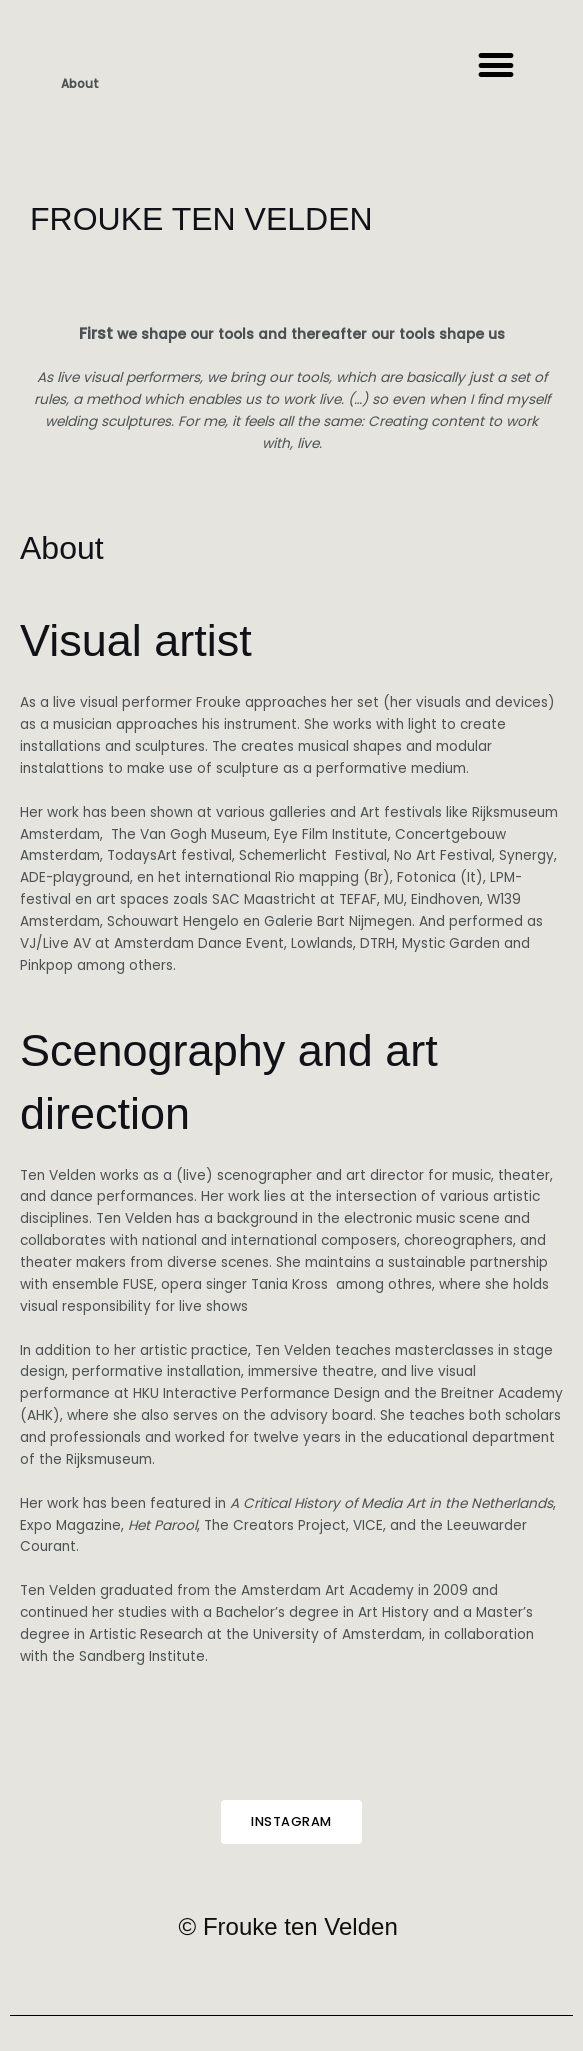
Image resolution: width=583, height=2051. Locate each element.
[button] (495, 65)
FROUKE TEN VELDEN (201, 219)
